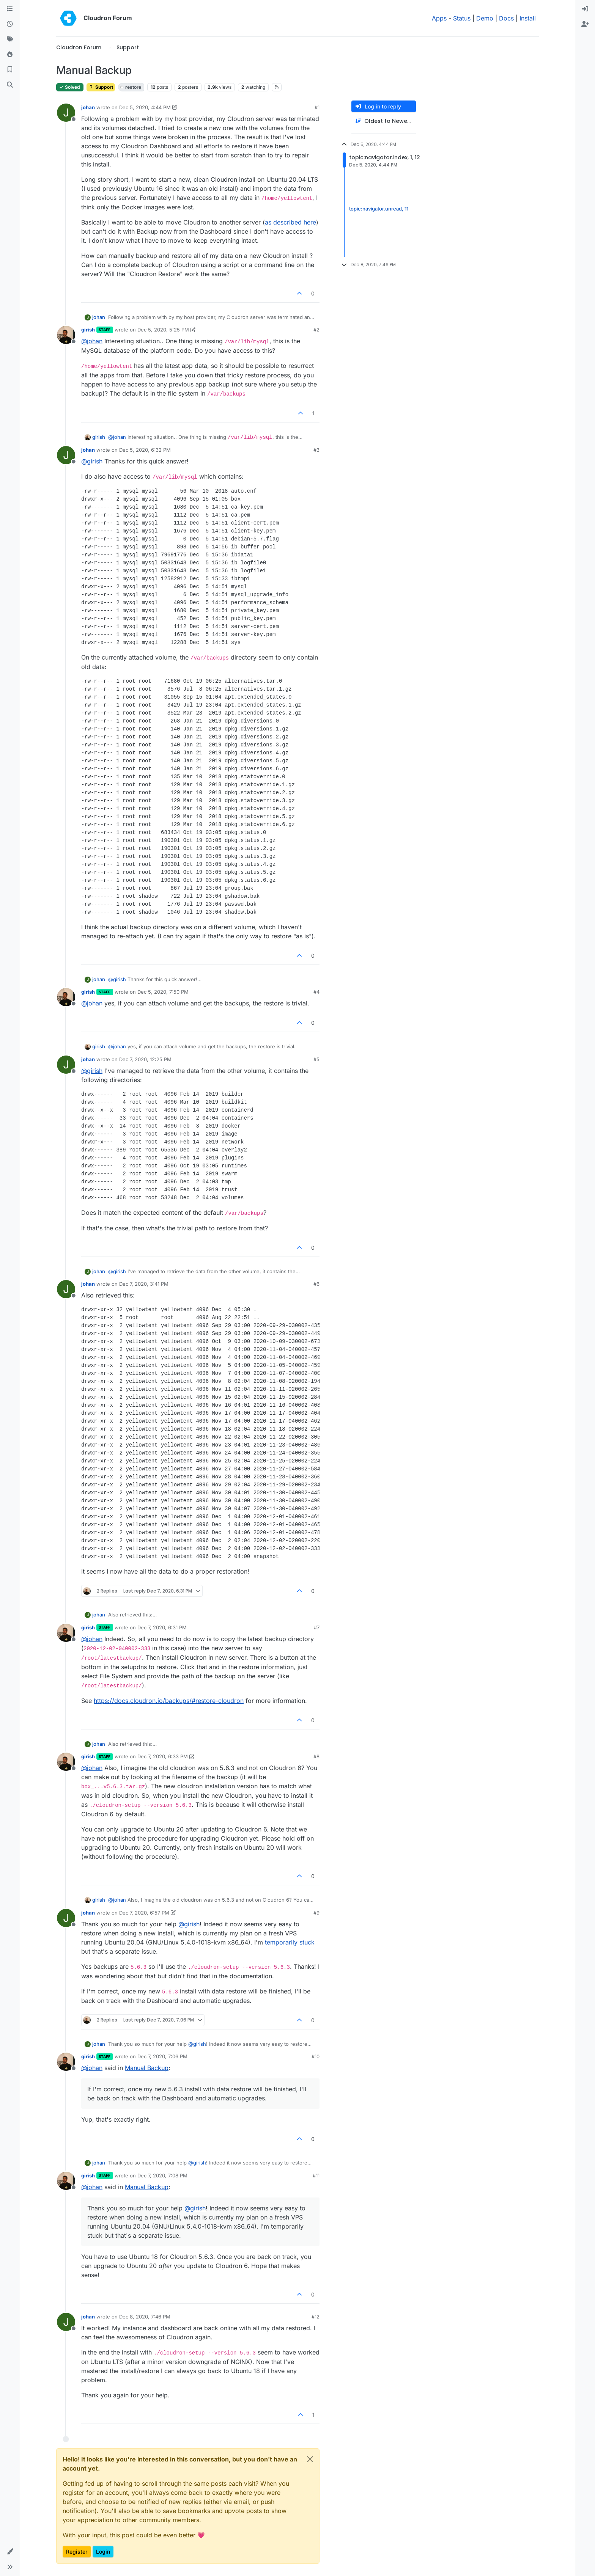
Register (76, 2551)
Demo (484, 18)
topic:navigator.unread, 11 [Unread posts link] (378, 209)
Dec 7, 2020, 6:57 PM (144, 1913)
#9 (316, 1913)
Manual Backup (146, 2068)
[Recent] (10, 24)
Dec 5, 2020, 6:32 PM (145, 450)
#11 (316, 2175)
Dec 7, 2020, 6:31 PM (162, 1627)
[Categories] (10, 9)
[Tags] (10, 39)
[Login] (585, 9)
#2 (316, 330)
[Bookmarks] (10, 70)
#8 (316, 1756)
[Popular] (10, 55)
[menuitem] (585, 9)
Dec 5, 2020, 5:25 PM (163, 330)
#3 (316, 450)
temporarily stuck (290, 1942)
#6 (316, 1284)
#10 (316, 2056)
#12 (316, 2317)
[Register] (585, 24)
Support (100, 87)
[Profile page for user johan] (66, 113)
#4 (316, 992)
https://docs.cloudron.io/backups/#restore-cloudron (169, 1700)
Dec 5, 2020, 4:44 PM (145, 107)
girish (88, 330)
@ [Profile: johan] (91, 341)
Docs (506, 18)
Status (462, 18)
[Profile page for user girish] (66, 335)
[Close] (310, 2459)
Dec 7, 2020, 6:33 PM (162, 1756)
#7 (317, 1627)
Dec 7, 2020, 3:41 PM (143, 1284)
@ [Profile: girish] (91, 461)
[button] (10, 2552)
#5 (316, 1059)
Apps (439, 18)
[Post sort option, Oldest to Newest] (383, 121)
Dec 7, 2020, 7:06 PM (162, 2056)
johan (88, 107)
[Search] (10, 85)
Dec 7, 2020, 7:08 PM (162, 2175)
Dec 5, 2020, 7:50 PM (163, 992)
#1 (317, 107)
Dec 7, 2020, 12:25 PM (145, 1059)
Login (103, 2551)
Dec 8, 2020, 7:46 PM (144, 2317)
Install (527, 18)
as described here (290, 222)
